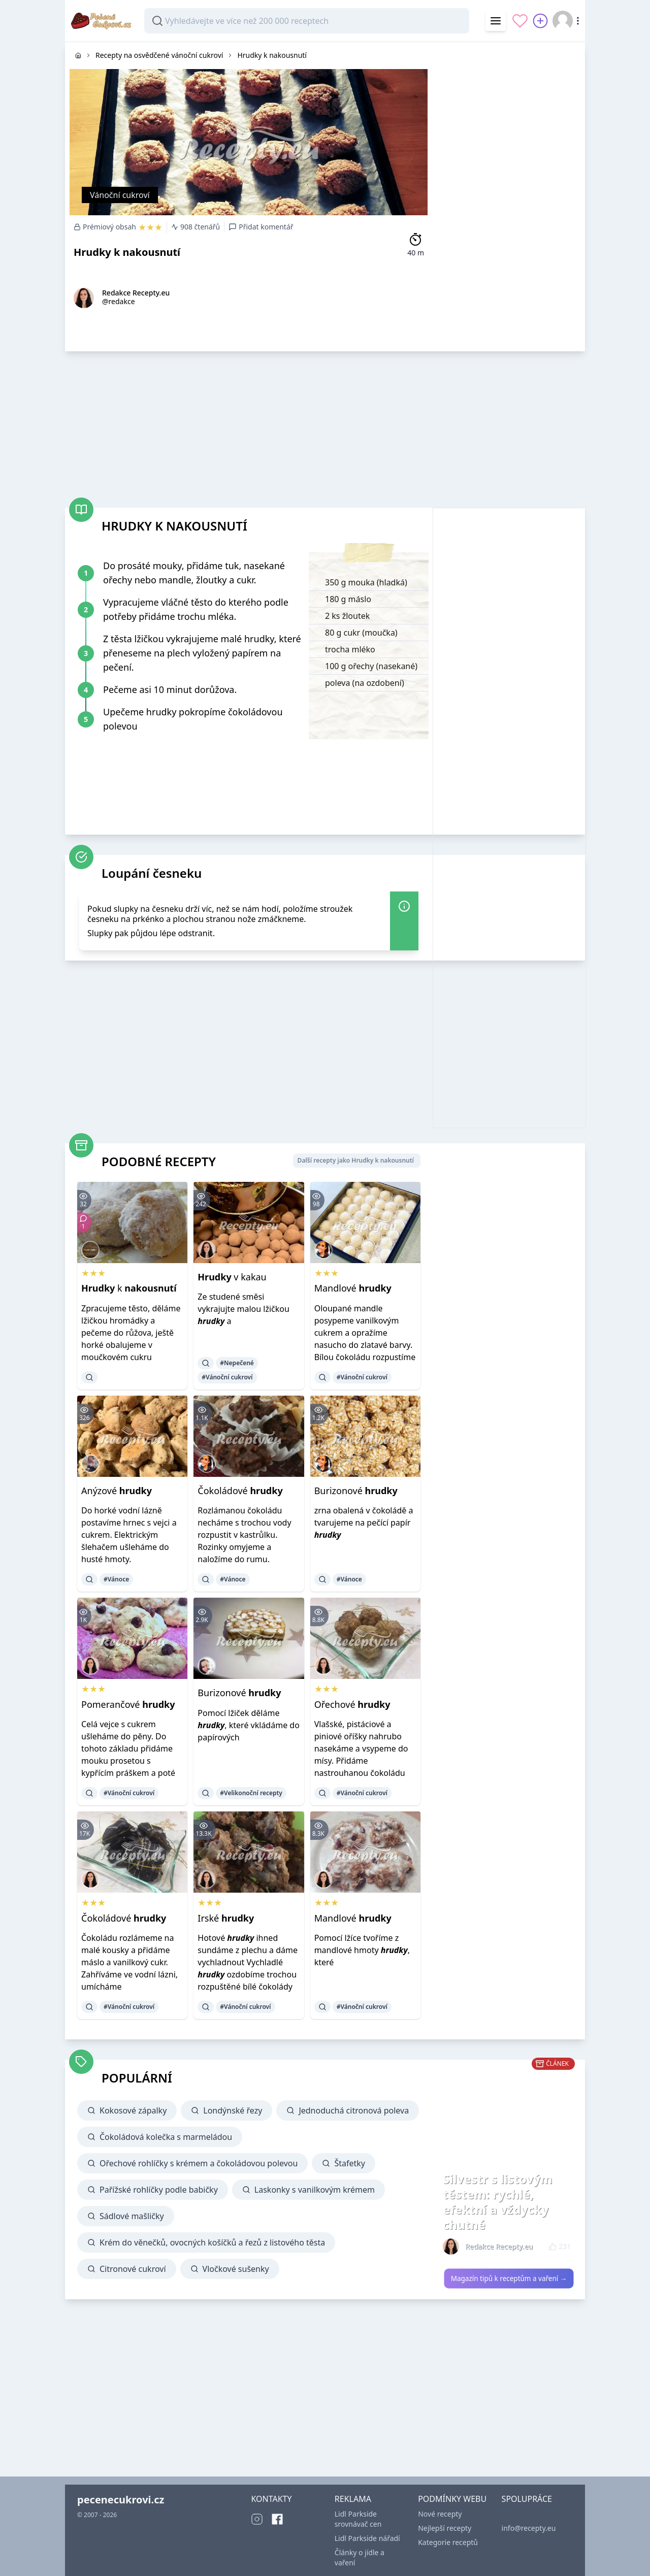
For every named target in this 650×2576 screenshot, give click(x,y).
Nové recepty (440, 2514)
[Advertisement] (509, 194)
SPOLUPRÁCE (527, 2498)
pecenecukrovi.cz (120, 2499)
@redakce (118, 301)
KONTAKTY (271, 2498)
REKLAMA (353, 2498)
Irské (226, 1918)
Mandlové (353, 1288)
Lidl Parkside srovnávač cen (358, 2519)
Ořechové (352, 1704)
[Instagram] (257, 2519)
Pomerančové (128, 1704)
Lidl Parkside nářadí (367, 2538)
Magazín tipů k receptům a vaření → (509, 2278)
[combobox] (306, 21)
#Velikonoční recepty (251, 1793)
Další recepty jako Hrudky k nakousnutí (356, 1160)
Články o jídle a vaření (359, 2557)
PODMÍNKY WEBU (452, 2498)
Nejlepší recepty (444, 2528)
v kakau (232, 1277)
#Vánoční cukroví (227, 1377)
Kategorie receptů (448, 2542)
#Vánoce (116, 1579)
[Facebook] (277, 2519)
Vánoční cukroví (120, 195)
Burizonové (356, 1490)
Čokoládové (240, 1490)
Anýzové (116, 1490)
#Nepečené (237, 1363)
